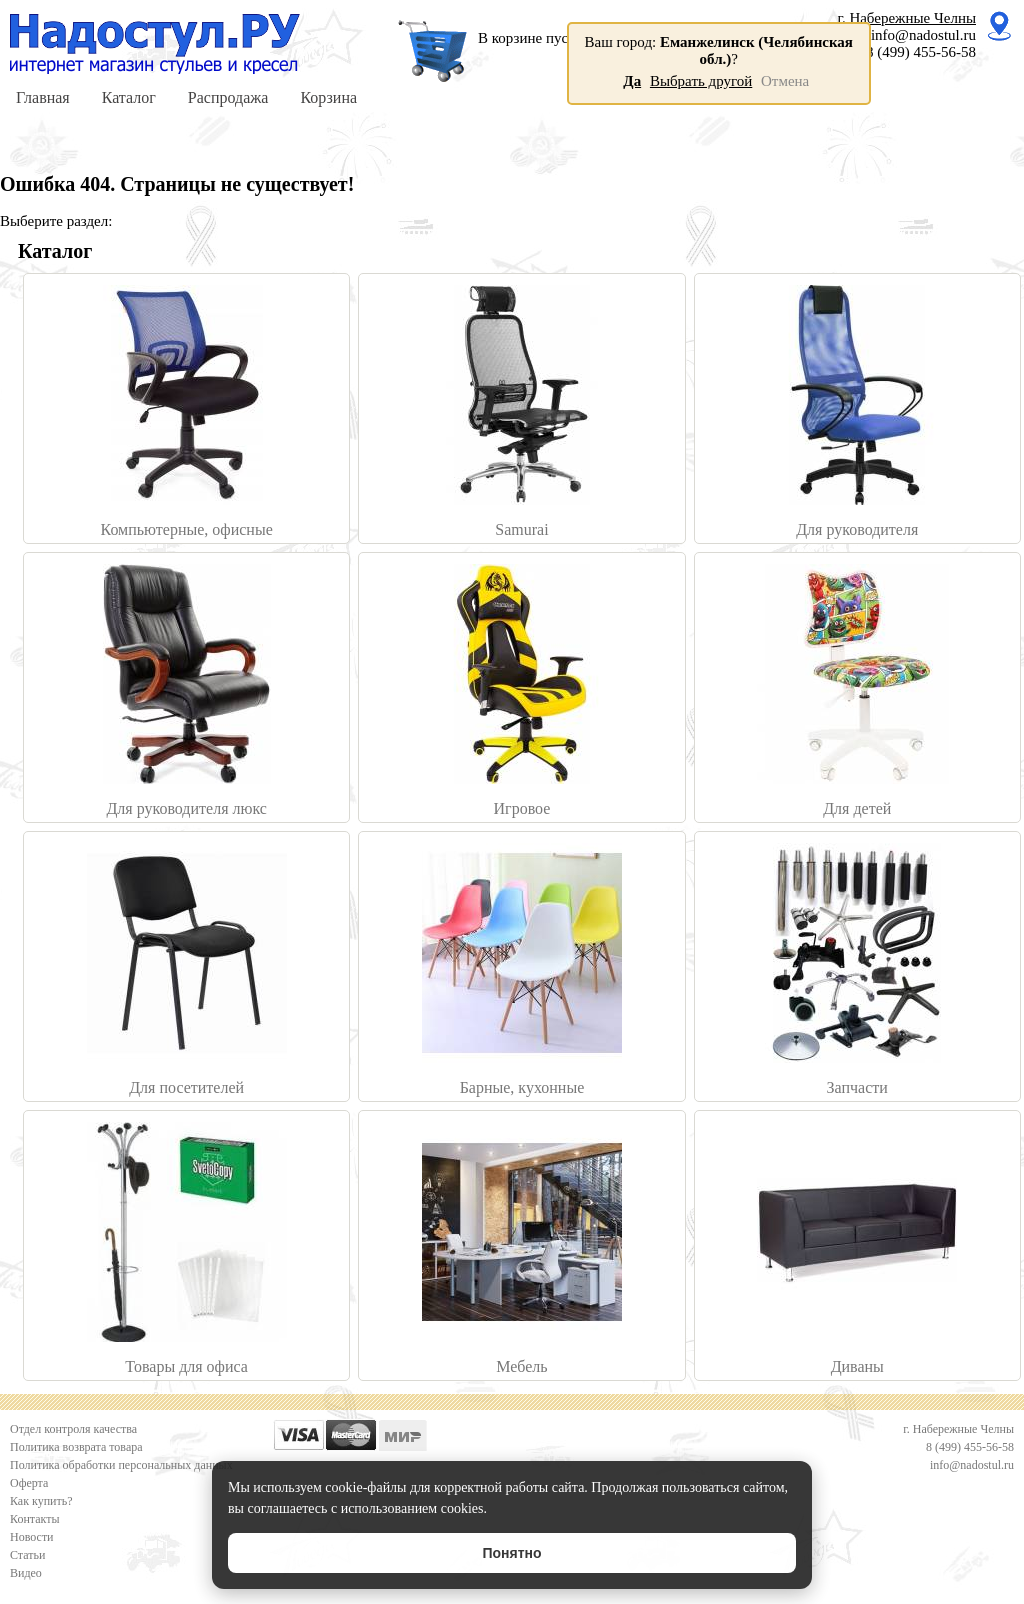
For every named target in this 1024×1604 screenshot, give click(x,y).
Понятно (511, 1553)
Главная (43, 97)
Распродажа (228, 97)
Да (632, 81)
